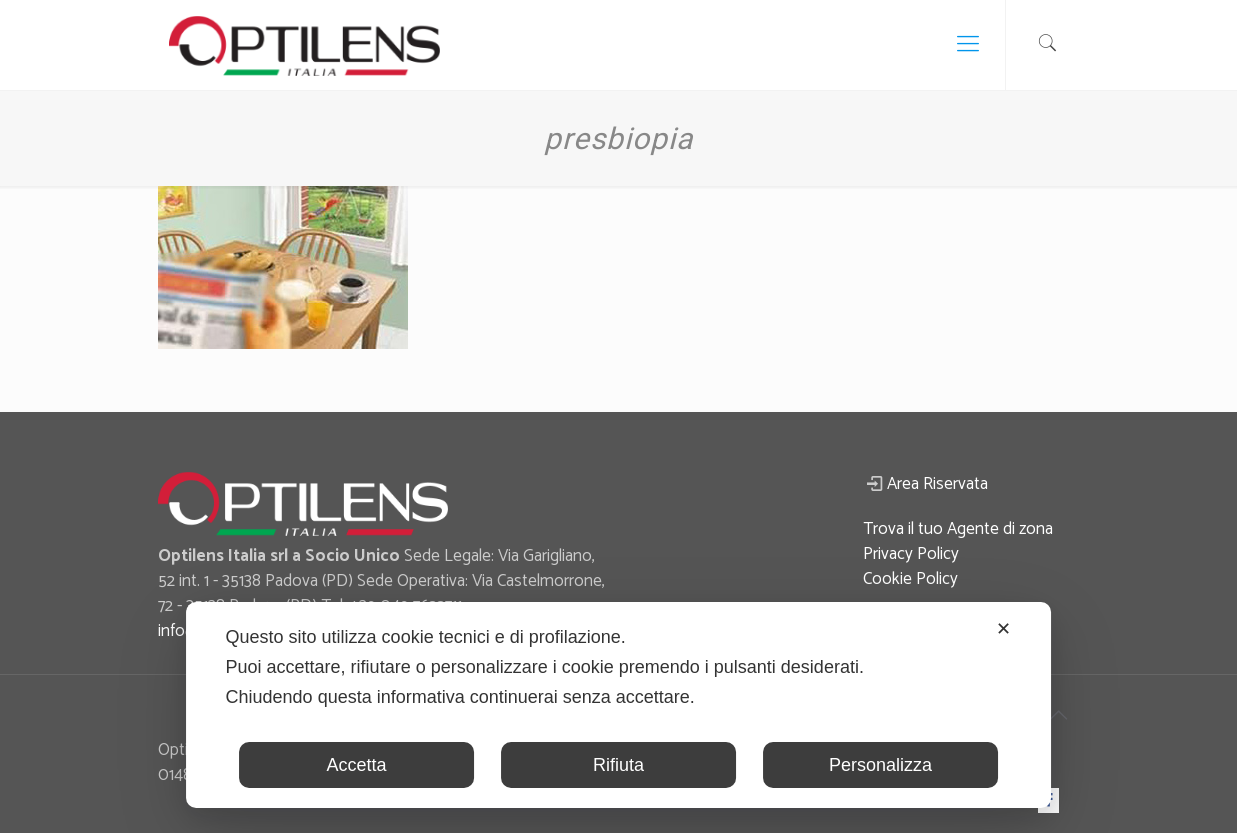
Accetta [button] (357, 765)
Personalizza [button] (880, 765)
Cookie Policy (910, 579)
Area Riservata (937, 484)
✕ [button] (1003, 629)
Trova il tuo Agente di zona (958, 529)
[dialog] (619, 705)
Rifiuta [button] (618, 765)
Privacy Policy (911, 554)
